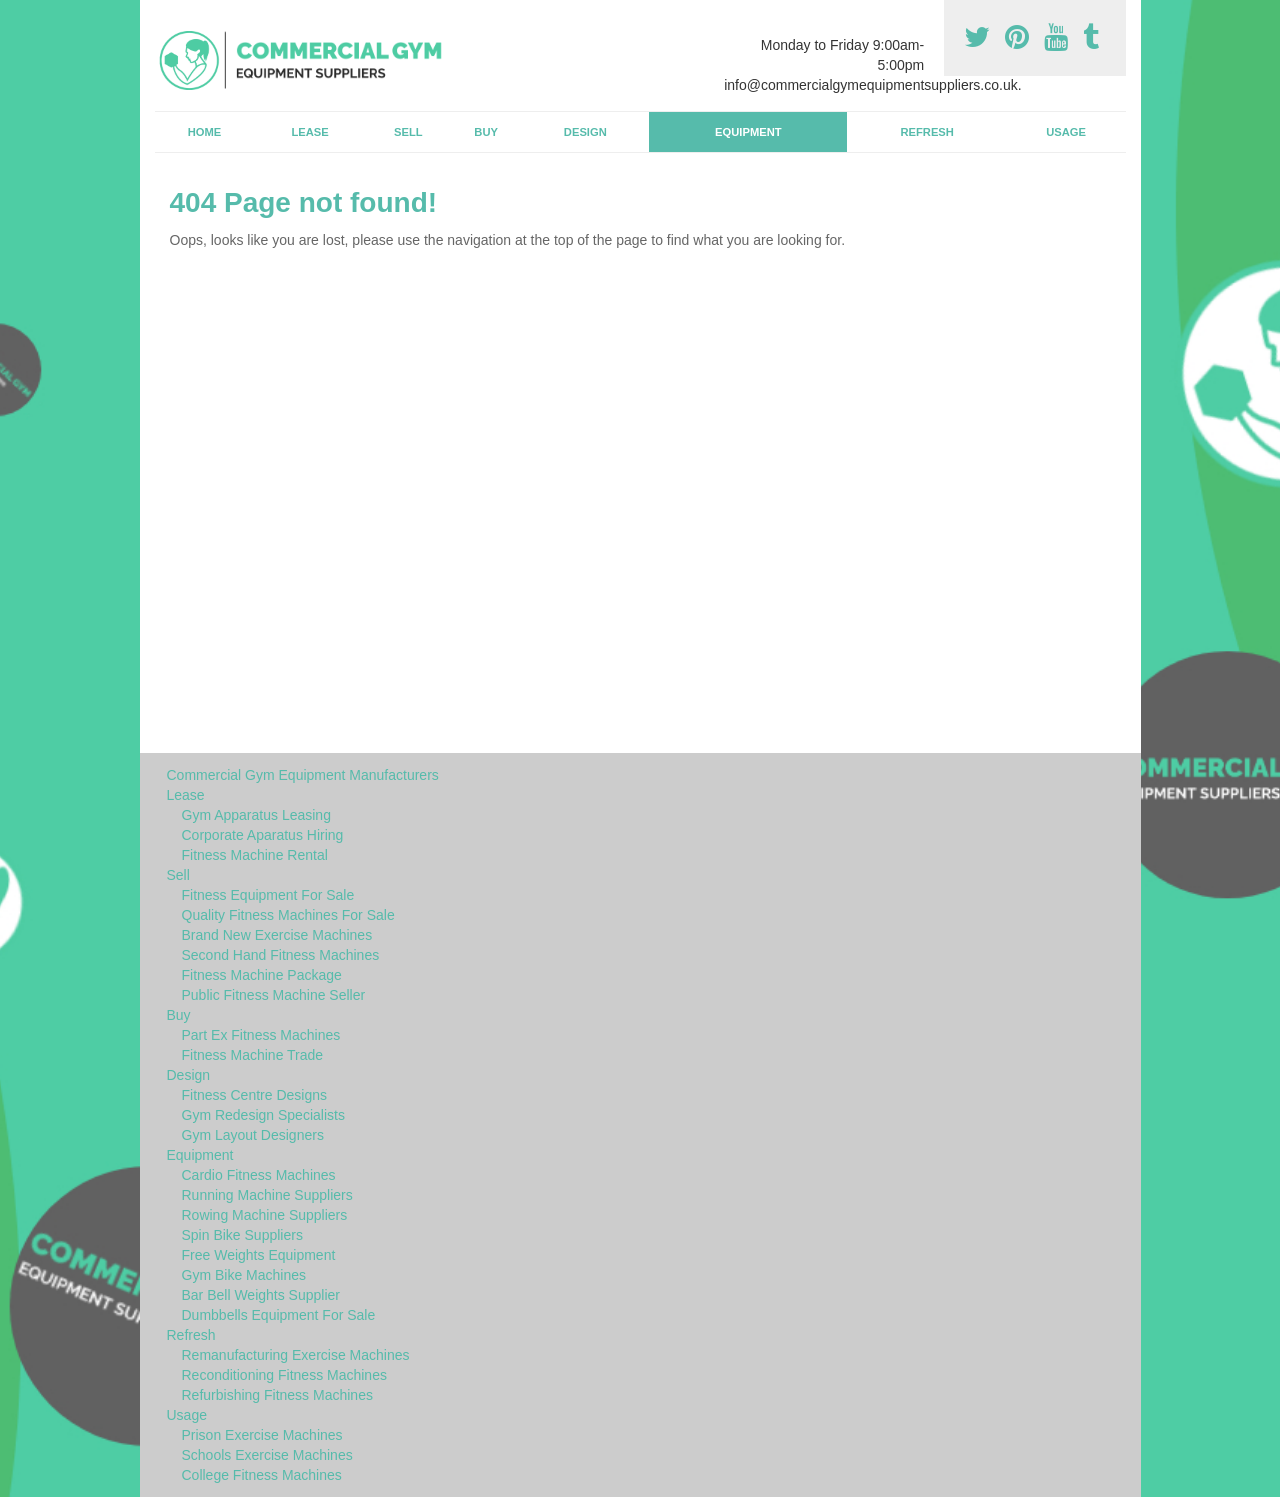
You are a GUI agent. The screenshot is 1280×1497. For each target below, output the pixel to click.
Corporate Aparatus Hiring (263, 835)
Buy (486, 132)
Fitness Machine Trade (253, 1055)
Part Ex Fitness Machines (261, 1035)
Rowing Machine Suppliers (265, 1215)
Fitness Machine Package (262, 975)
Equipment (748, 132)
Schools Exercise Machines (267, 1455)
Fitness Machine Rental (255, 855)
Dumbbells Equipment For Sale (279, 1315)
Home (205, 132)
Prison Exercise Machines (262, 1435)
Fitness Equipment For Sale (268, 895)
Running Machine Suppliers (267, 1195)
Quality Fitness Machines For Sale (288, 915)
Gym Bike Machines (244, 1275)
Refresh (926, 132)
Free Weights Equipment (259, 1255)
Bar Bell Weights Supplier (261, 1295)
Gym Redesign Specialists (263, 1115)
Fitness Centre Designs (255, 1095)
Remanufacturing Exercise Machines (296, 1355)
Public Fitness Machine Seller (274, 995)
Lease (309, 132)
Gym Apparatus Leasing (256, 815)
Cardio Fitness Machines (259, 1175)
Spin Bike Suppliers (242, 1235)
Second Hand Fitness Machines (281, 955)
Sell (408, 132)
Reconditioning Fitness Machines (284, 1375)
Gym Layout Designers (253, 1135)
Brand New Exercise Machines (277, 935)
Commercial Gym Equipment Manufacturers (303, 775)
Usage (1066, 132)
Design (585, 132)
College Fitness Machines (262, 1475)
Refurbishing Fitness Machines (277, 1395)
